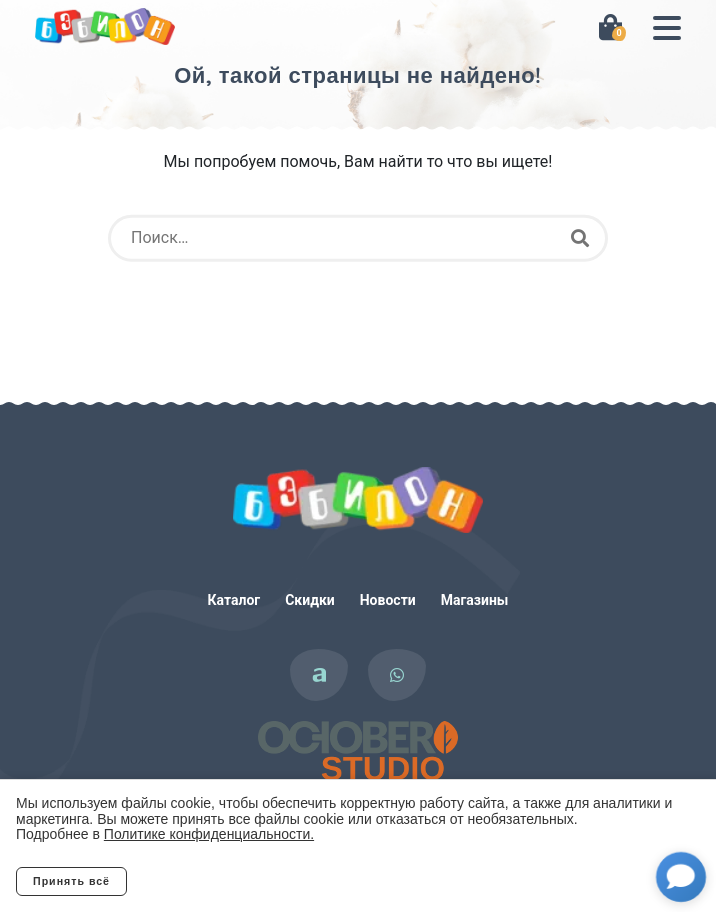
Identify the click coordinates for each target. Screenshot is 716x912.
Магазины (475, 600)
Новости (388, 600)
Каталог (234, 600)
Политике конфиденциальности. (209, 834)
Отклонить (206, 881)
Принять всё (71, 881)
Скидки (310, 600)
